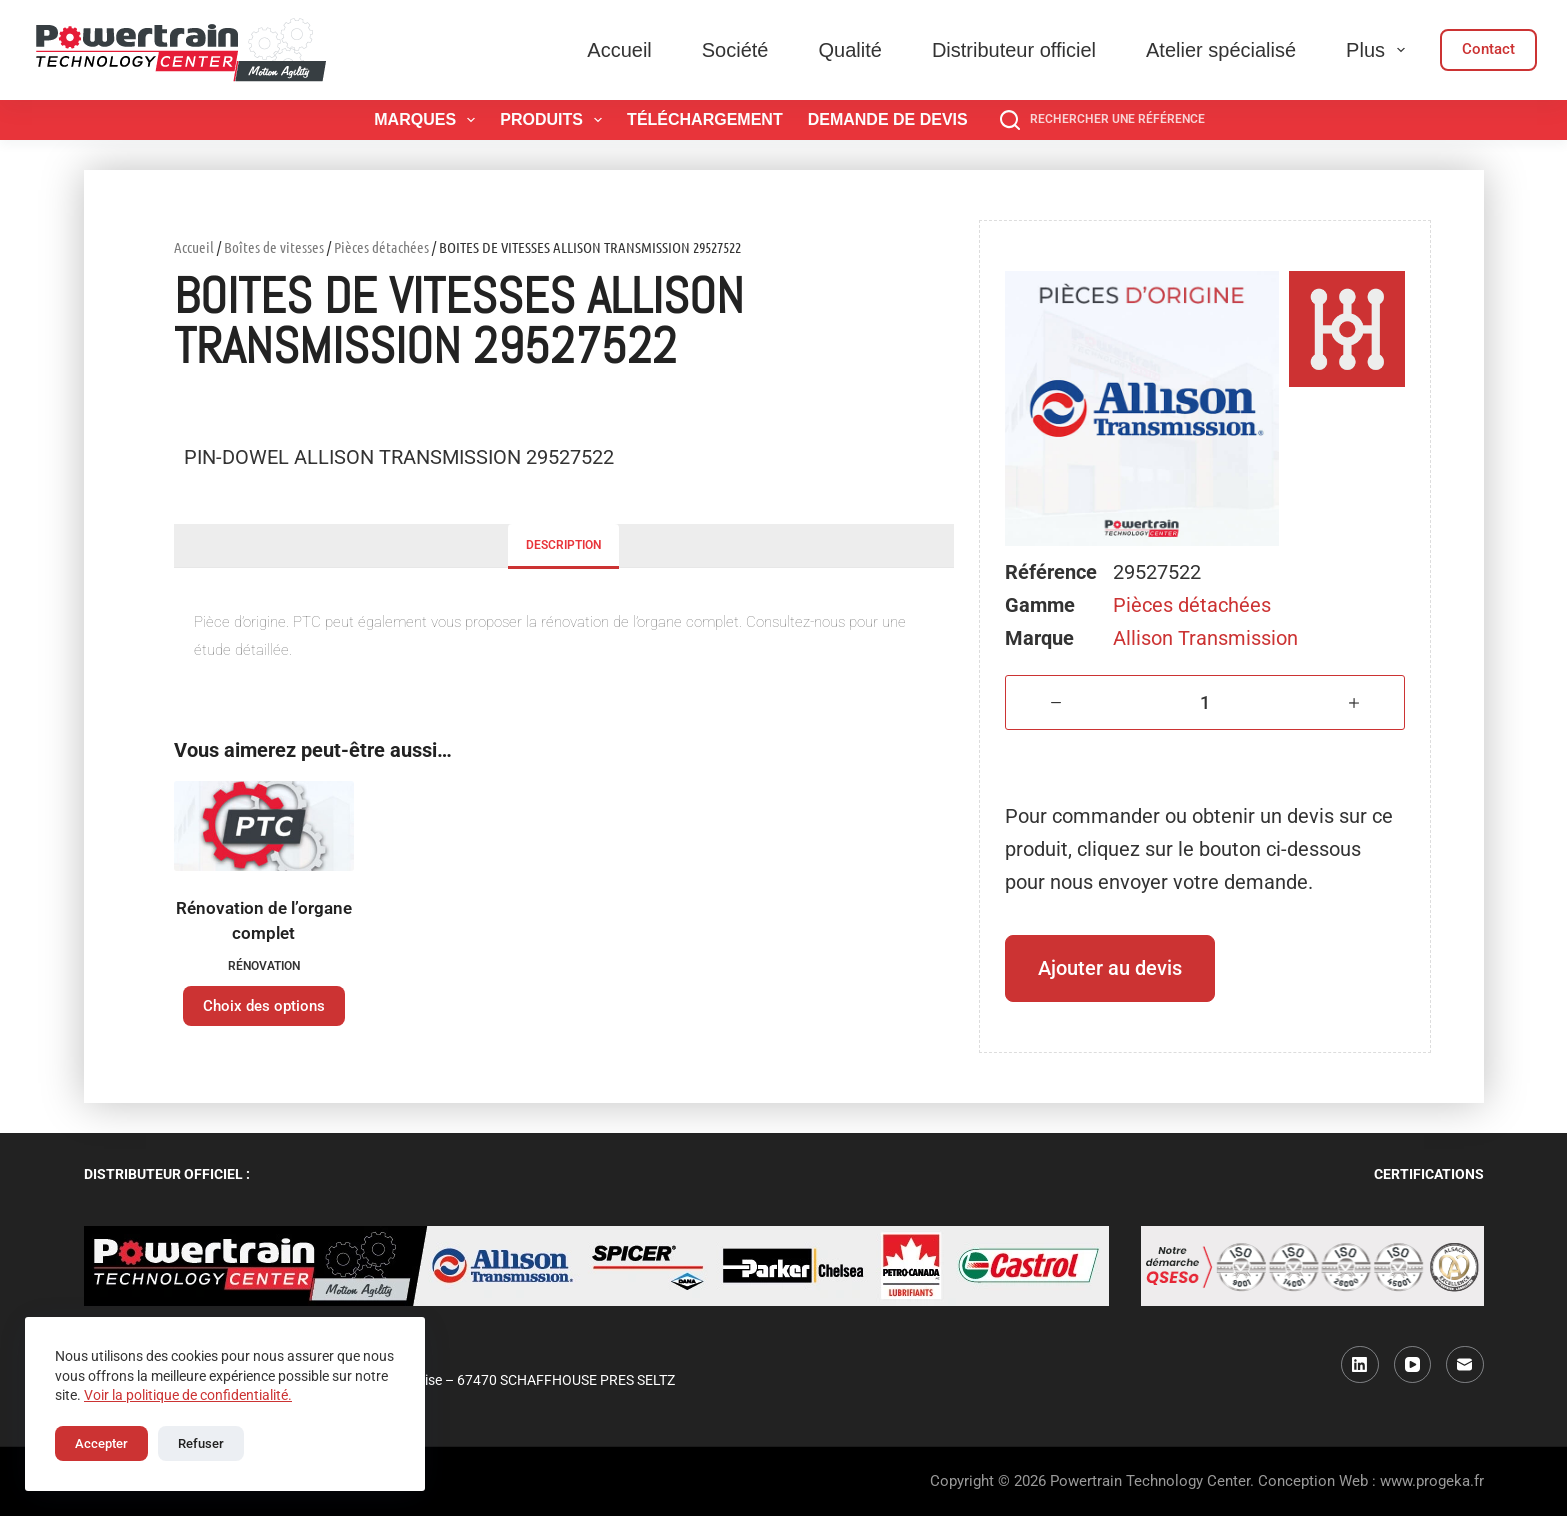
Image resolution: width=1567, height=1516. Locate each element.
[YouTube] (1413, 1365)
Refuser (201, 1443)
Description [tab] (563, 545)
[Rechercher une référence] (1102, 120)
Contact (1488, 49)
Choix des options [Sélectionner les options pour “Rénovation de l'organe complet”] (264, 1006)
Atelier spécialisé (1221, 50)
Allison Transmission (1205, 638)
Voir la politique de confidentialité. (188, 1395)
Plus (1379, 50)
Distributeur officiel (1014, 50)
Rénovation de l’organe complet (264, 921)
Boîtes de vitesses (274, 247)
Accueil (619, 50)
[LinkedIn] (1360, 1365)
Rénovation (264, 966)
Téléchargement (705, 119)
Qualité (850, 50)
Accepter (101, 1443)
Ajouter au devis (1110, 968)
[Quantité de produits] (1205, 702)
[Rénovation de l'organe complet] (264, 826)
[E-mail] (1465, 1365)
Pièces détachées (381, 247)
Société (735, 50)
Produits (555, 120)
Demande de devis (888, 119)
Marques (428, 120)
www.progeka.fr (1432, 1481)
